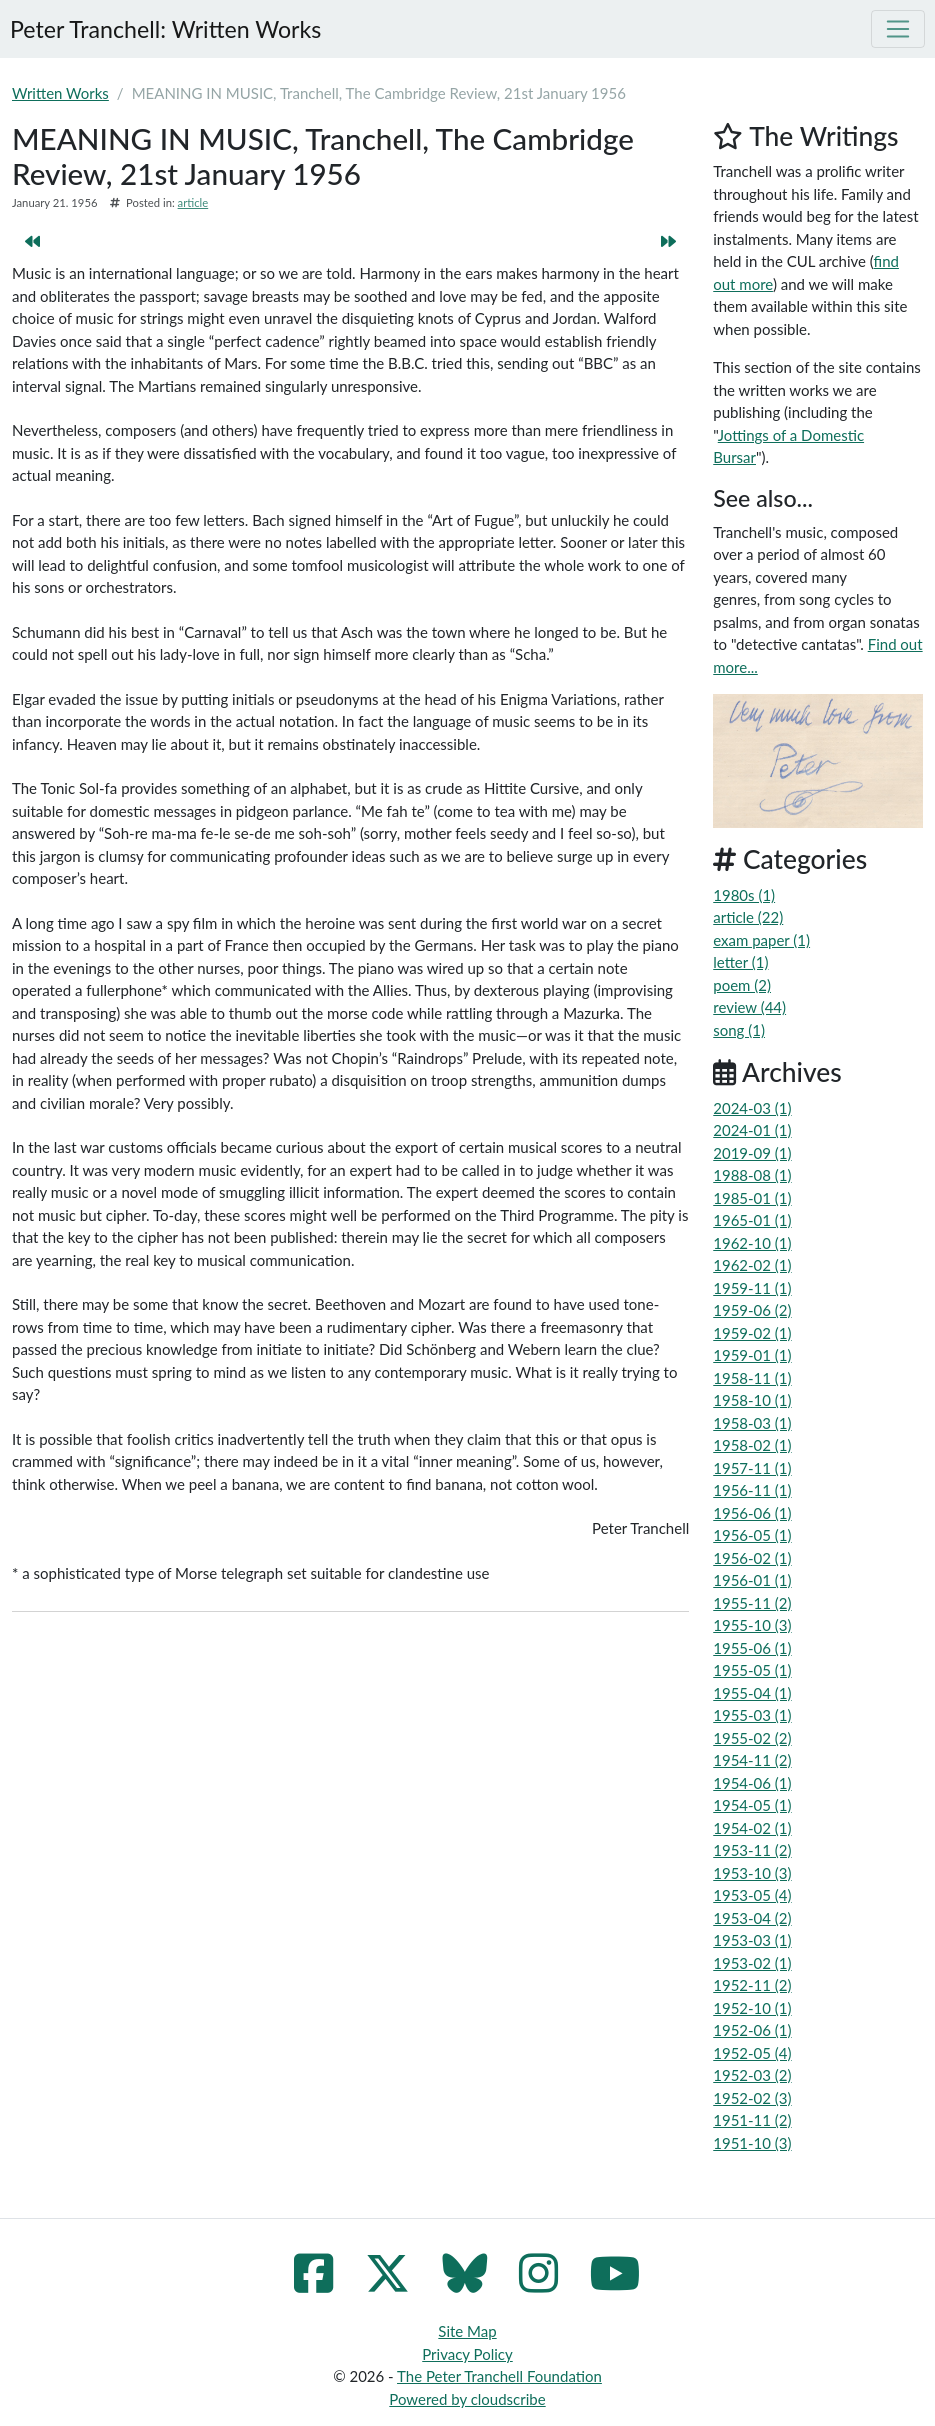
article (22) (748, 917)
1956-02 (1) (752, 1558)
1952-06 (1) (752, 2030)
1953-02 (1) (752, 1963)
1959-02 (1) (752, 1333)
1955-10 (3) (752, 1625)
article (193, 202)
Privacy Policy (467, 2354)
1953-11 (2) (752, 1850)
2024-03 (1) (752, 1108)
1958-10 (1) (752, 1400)
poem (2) (742, 985)
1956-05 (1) (752, 1535)
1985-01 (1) (752, 1198)
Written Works (60, 93)
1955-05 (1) (752, 1670)
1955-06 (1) (752, 1648)
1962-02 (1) (752, 1265)
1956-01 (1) (752, 1580)
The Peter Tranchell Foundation (499, 2376)
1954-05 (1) (752, 1805)
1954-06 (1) (752, 1783)
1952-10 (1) (752, 2008)
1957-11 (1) (752, 1468)
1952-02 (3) (752, 2098)
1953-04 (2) (752, 1918)
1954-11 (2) (752, 1760)
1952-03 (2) (752, 2075)
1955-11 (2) (752, 1603)
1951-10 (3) (752, 2143)
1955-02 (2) (752, 1738)
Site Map (467, 2331)
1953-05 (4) (752, 1895)
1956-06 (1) (752, 1513)
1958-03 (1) (752, 1423)
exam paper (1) (761, 940)
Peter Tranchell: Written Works (165, 29)
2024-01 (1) (752, 1130)
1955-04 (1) (752, 1693)
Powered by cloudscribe (467, 2399)
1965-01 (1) (752, 1220)
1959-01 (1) (752, 1355)
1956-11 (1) (752, 1490)
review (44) (749, 1007)
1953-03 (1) (752, 1940)
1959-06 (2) (752, 1310)
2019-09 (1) (752, 1153)
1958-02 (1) (752, 1445)
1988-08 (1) (752, 1175)
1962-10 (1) (752, 1243)
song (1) (739, 1030)
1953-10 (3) (752, 1873)
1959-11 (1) (752, 1288)
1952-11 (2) (752, 1985)
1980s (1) (744, 895)
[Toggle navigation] (898, 29)
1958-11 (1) (752, 1378)
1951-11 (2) (752, 2120)
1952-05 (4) (752, 2053)
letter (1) (740, 962)
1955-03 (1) (752, 1715)
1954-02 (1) (752, 1828)
